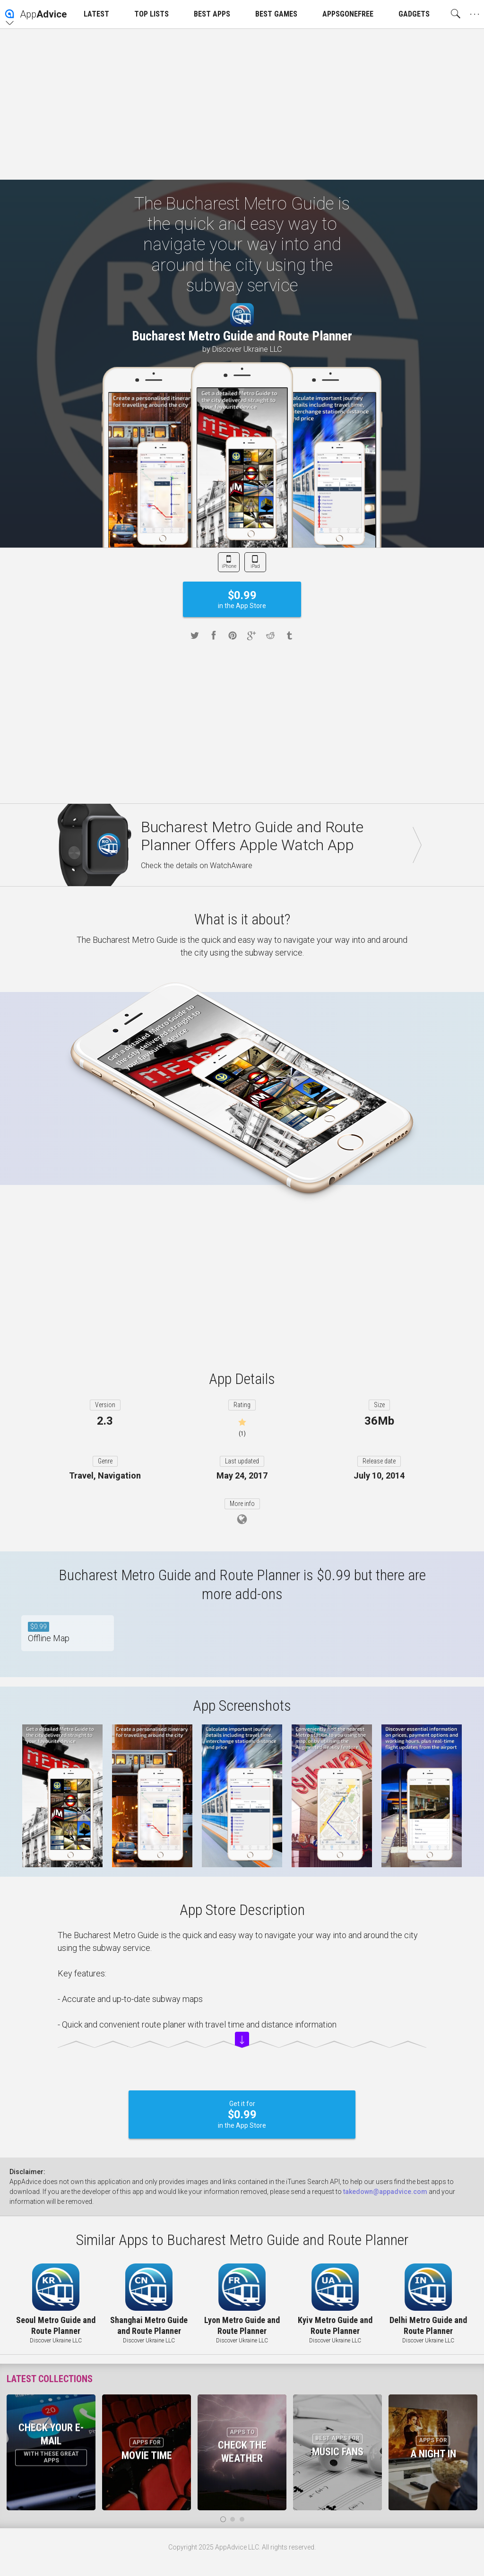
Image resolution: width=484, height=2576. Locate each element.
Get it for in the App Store (242, 2114)
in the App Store (242, 599)
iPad (255, 566)
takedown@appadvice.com (385, 2191)
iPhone (229, 566)
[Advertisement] (242, 104)
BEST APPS (212, 13)
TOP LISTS (151, 13)
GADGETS (414, 13)
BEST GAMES (276, 13)
